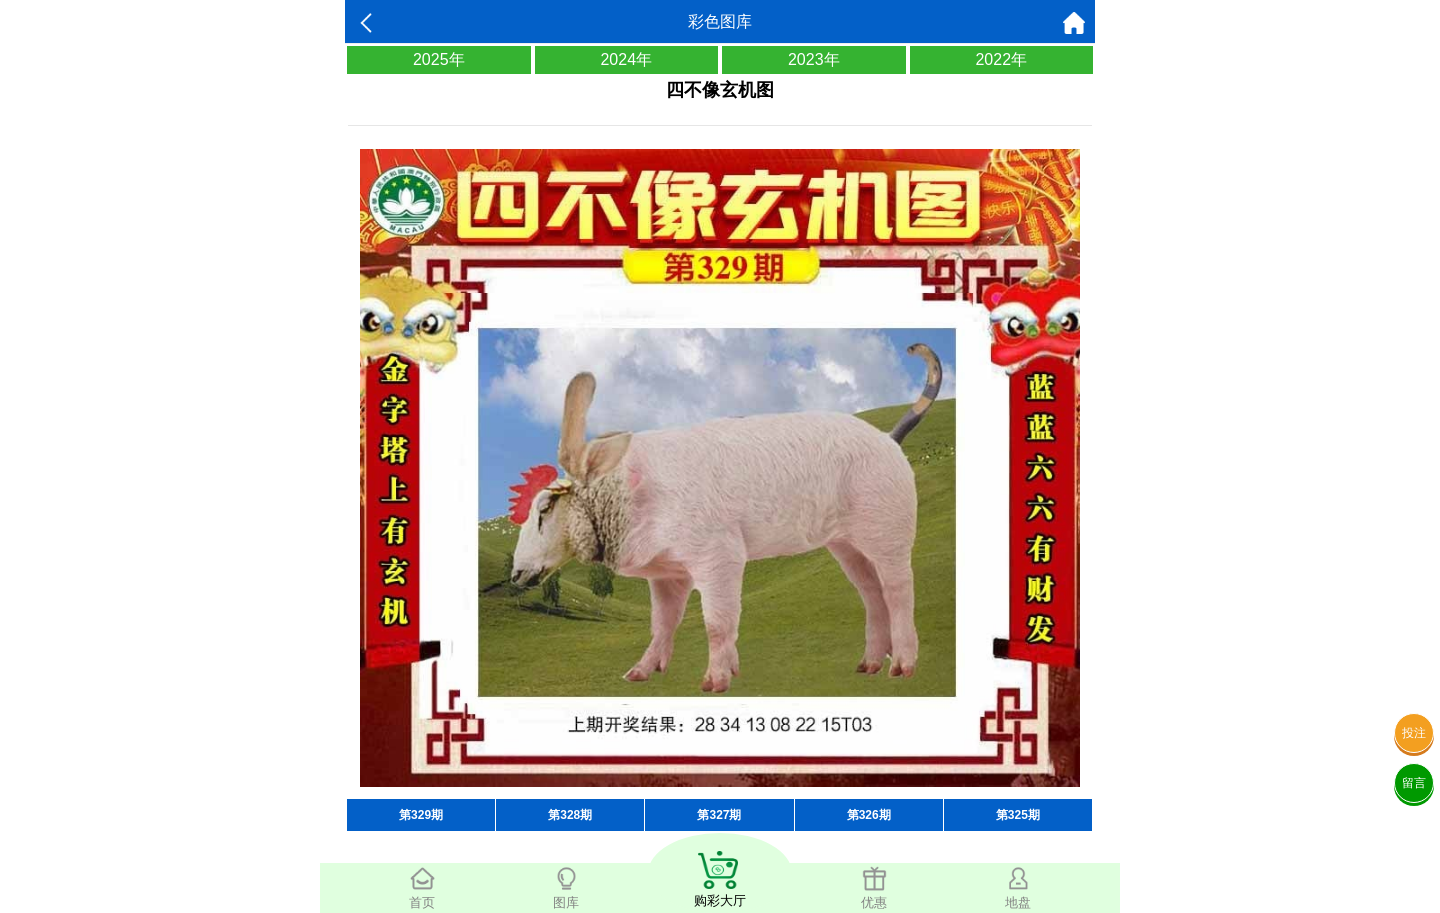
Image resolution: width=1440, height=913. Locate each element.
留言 (1414, 783)
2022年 (1001, 59)
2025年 (439, 59)
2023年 (814, 59)
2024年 (626, 59)
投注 (1414, 733)
